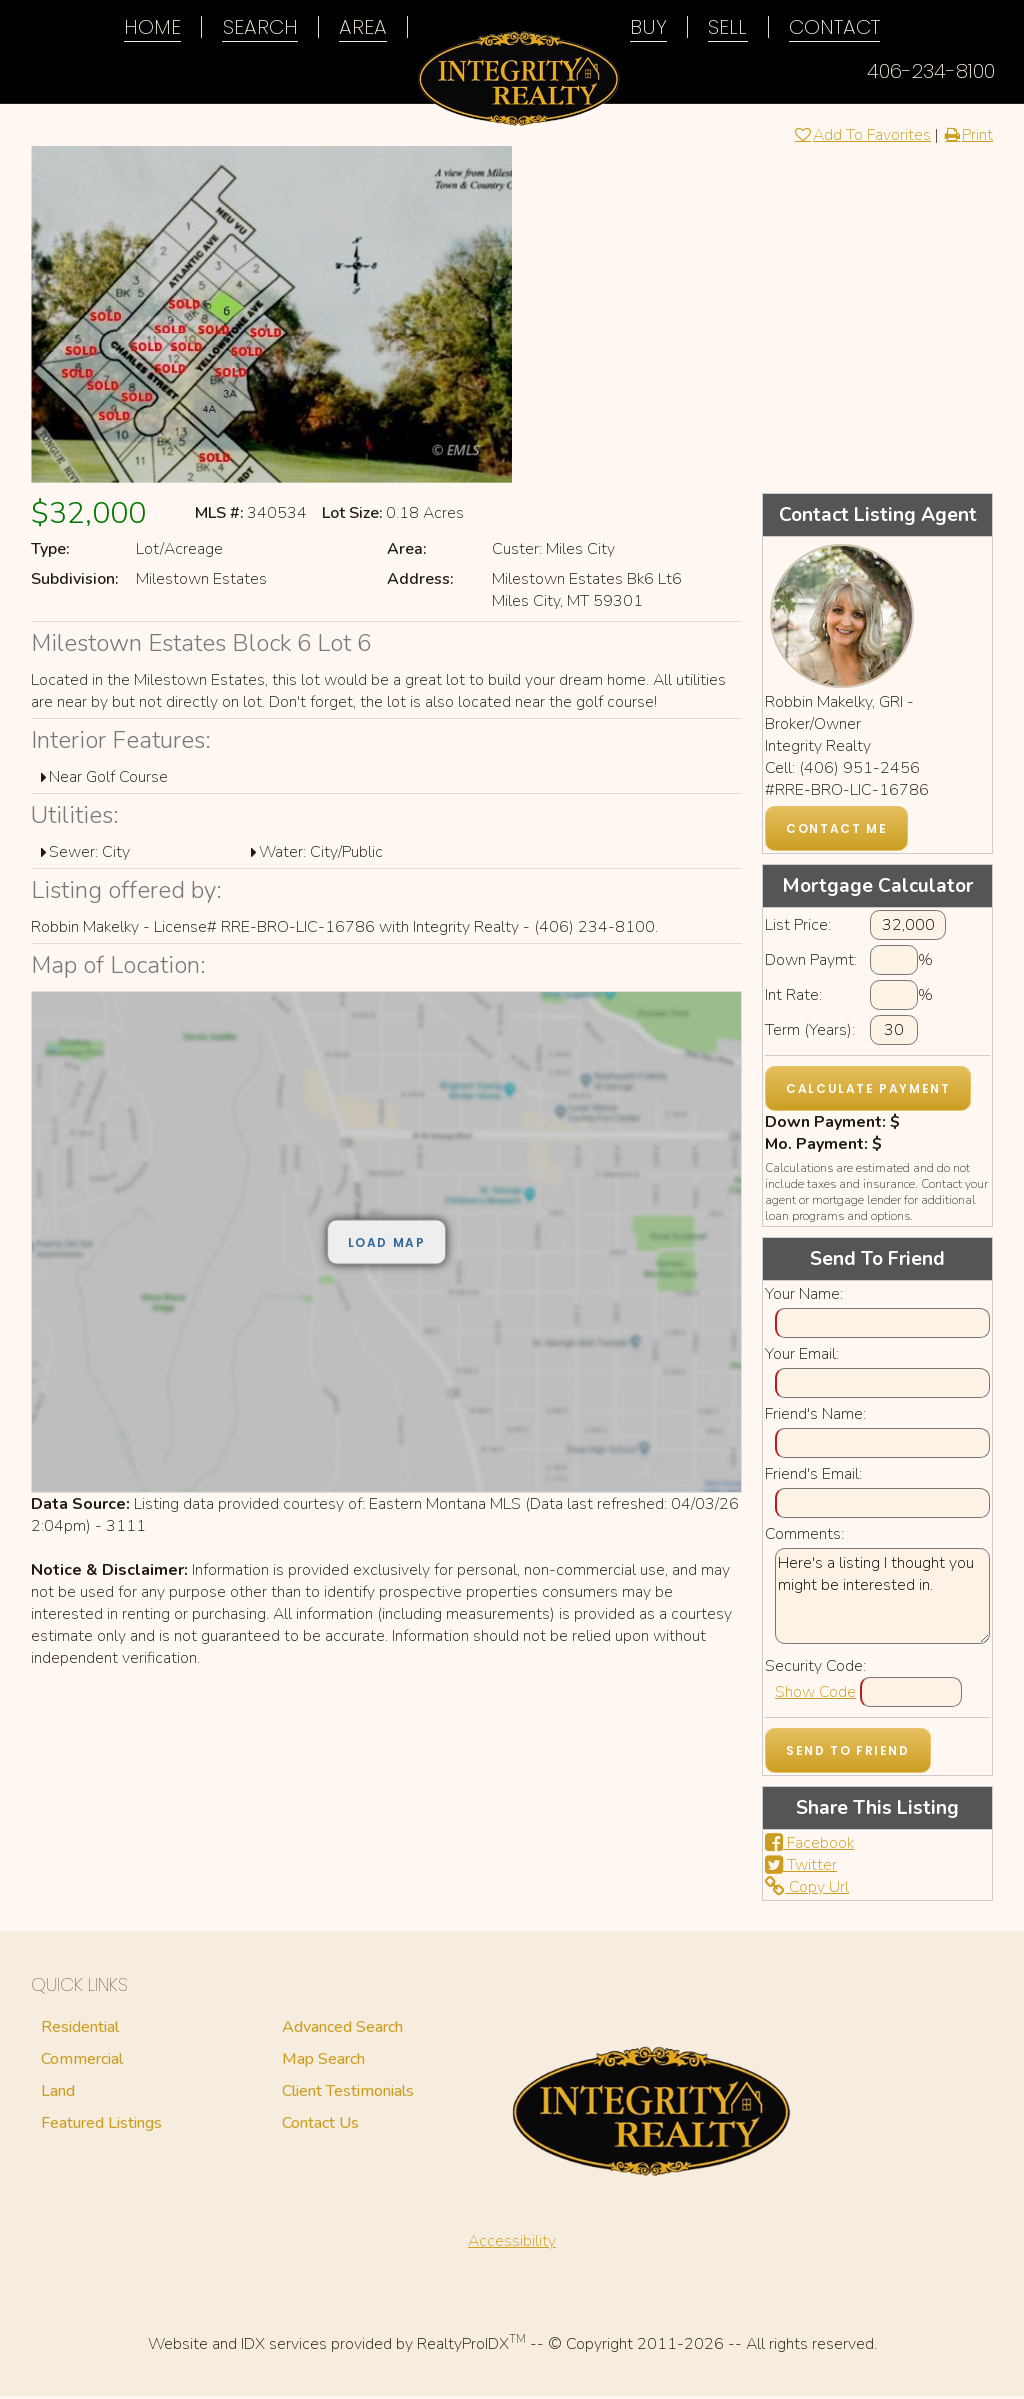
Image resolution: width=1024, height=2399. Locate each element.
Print (968, 138)
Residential (80, 2030)
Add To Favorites (862, 138)
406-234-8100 (931, 71)
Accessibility (512, 2244)
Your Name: (804, 1297)
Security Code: (815, 1669)
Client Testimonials (348, 2094)
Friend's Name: (815, 1417)
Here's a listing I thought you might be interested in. (882, 1599)
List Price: (798, 928)
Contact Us (320, 2126)
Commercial (82, 2062)
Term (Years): (810, 1033)
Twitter (801, 1868)
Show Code (815, 1695)
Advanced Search (342, 2030)
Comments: (804, 1537)
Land (58, 2094)
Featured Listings (101, 2126)
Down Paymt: (811, 963)
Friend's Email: (813, 1477)
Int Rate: (793, 998)
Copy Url (807, 1890)
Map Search (323, 2062)
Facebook (809, 1846)
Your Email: (802, 1357)
